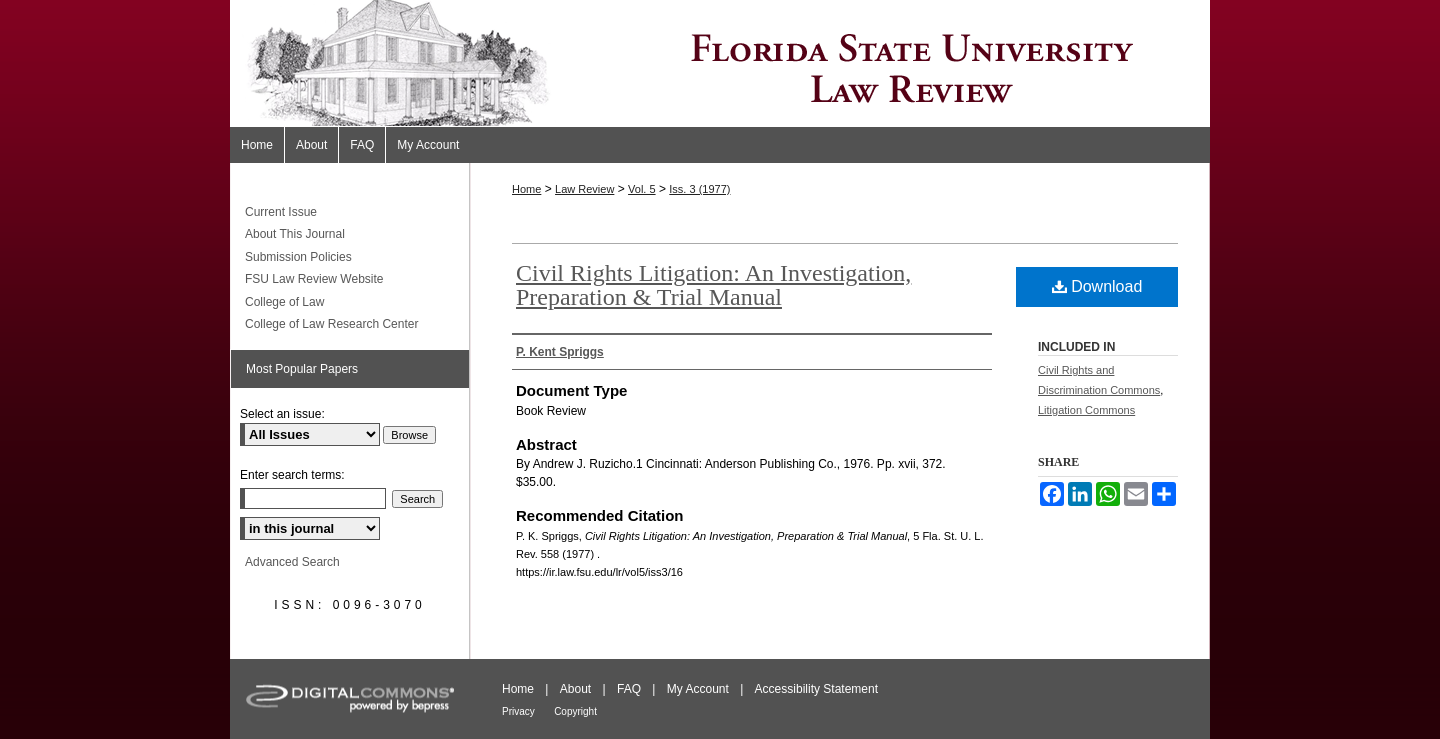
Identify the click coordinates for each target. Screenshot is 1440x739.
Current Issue (281, 212)
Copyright (575, 711)
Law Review (584, 189)
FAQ (629, 689)
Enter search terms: (292, 475)
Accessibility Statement (816, 689)
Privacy (518, 711)
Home (526, 189)
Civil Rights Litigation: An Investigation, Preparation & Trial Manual (713, 285)
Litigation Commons (1086, 410)
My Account (698, 689)
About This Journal (295, 234)
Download (1097, 286)
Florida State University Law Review (720, 63)
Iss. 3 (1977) (699, 189)
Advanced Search (292, 562)
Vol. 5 (642, 189)
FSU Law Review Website (314, 279)
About (575, 689)
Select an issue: (282, 414)
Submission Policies (298, 257)
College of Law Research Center (331, 324)
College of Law (284, 302)
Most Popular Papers (302, 369)
